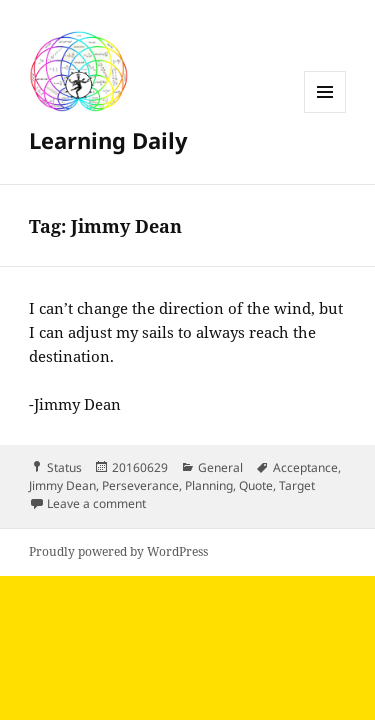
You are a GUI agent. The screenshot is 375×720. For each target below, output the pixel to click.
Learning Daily (108, 140)
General (220, 467)
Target (297, 485)
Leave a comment (96, 503)
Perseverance (140, 485)
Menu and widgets (325, 112)
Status (64, 467)
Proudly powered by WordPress (118, 551)
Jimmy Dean (62, 485)
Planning (209, 485)
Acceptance (305, 467)
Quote (256, 485)
